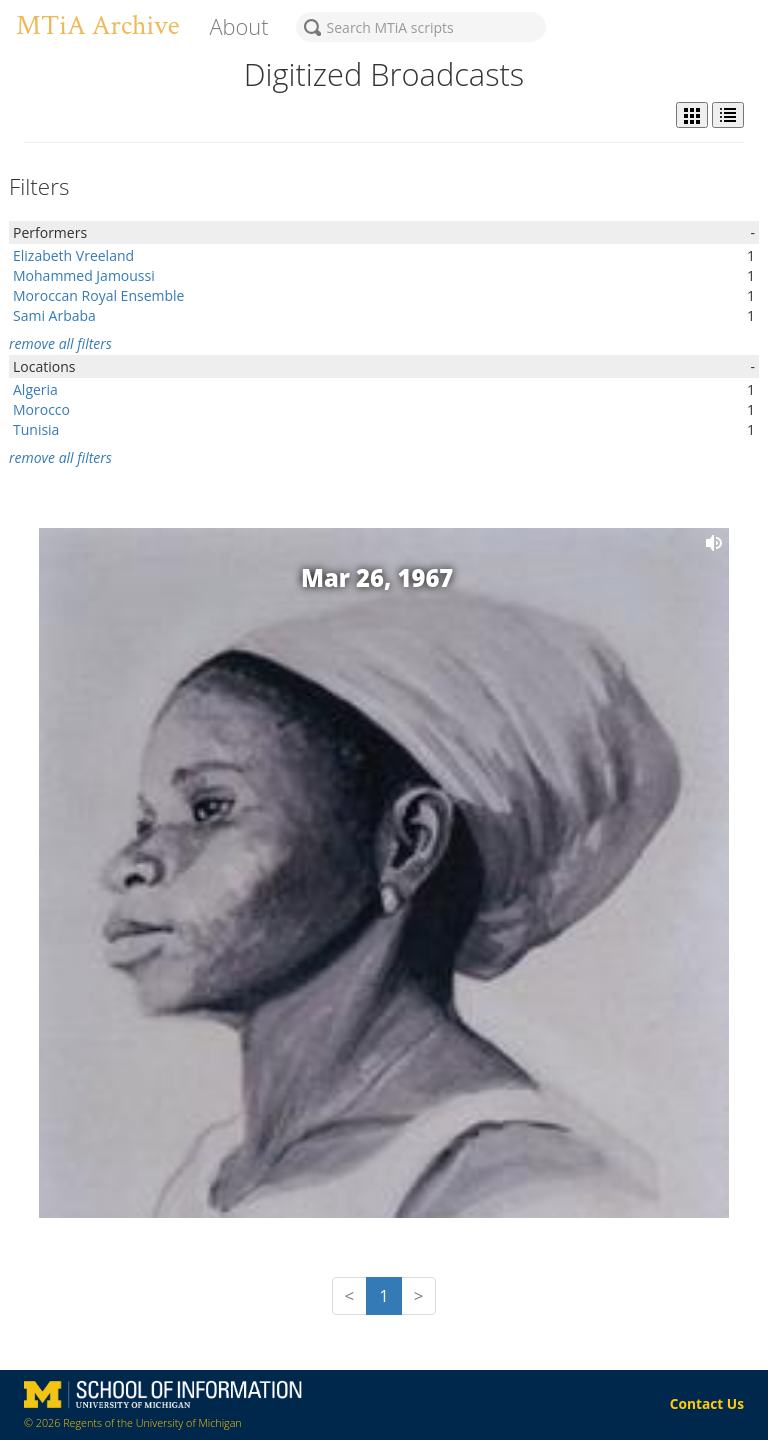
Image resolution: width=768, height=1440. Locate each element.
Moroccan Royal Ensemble (98, 295)
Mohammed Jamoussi (84, 275)
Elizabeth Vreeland (73, 255)
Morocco (41, 409)
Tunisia (36, 429)
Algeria (35, 389)
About (238, 26)
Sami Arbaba (54, 315)
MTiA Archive (97, 25)
